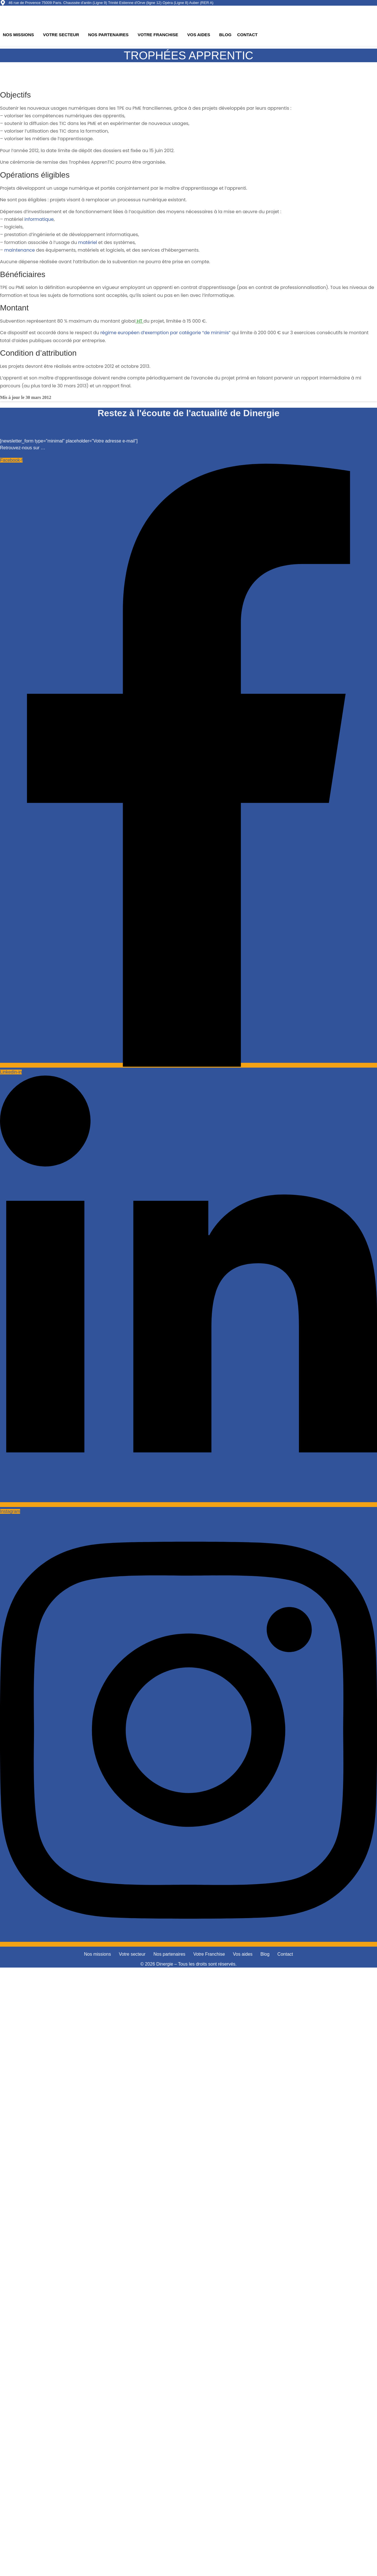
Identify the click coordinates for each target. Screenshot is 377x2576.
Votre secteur (61, 34)
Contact (247, 34)
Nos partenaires (108, 34)
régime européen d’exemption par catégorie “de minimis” (165, 332)
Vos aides (198, 34)
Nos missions (18, 34)
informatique (39, 219)
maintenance (19, 250)
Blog (225, 34)
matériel (87, 242)
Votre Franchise (158, 34)
